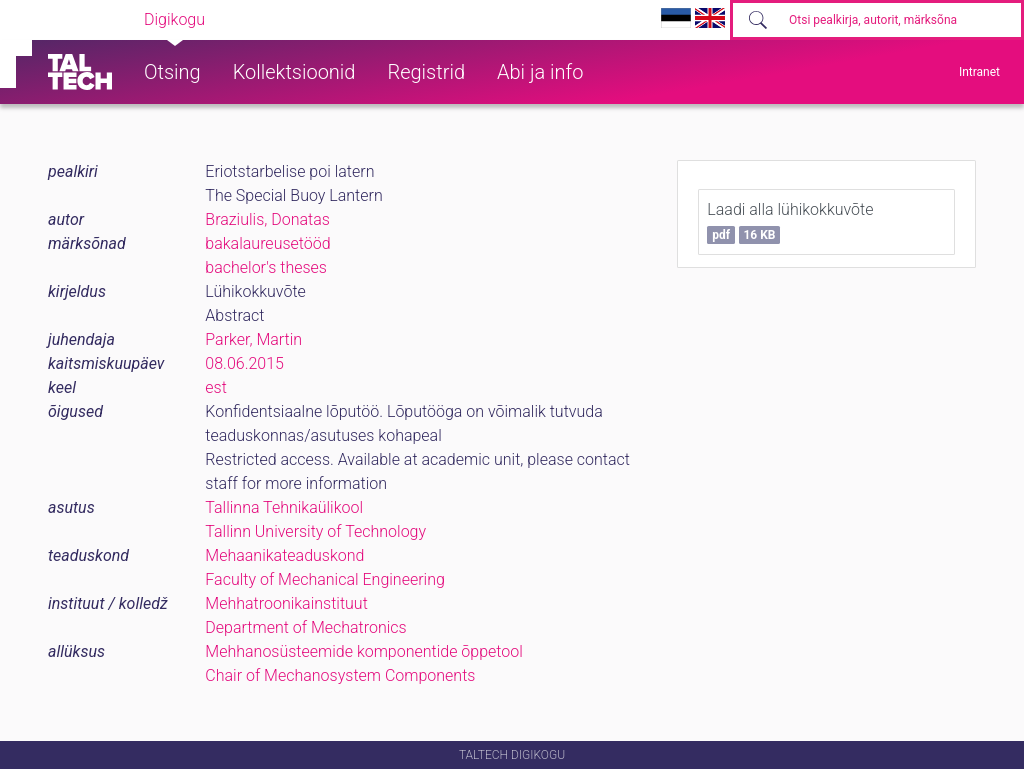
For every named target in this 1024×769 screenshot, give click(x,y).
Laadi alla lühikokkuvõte (790, 222)
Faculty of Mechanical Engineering (325, 579)
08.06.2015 (244, 363)
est (216, 387)
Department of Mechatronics (305, 627)
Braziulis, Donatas (267, 219)
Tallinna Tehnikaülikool (284, 507)
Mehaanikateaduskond (284, 555)
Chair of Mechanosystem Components (340, 675)
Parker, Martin (253, 339)
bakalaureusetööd (267, 243)
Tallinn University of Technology (315, 531)
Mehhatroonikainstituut (286, 603)
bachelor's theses (266, 267)
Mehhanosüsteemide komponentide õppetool (364, 651)
